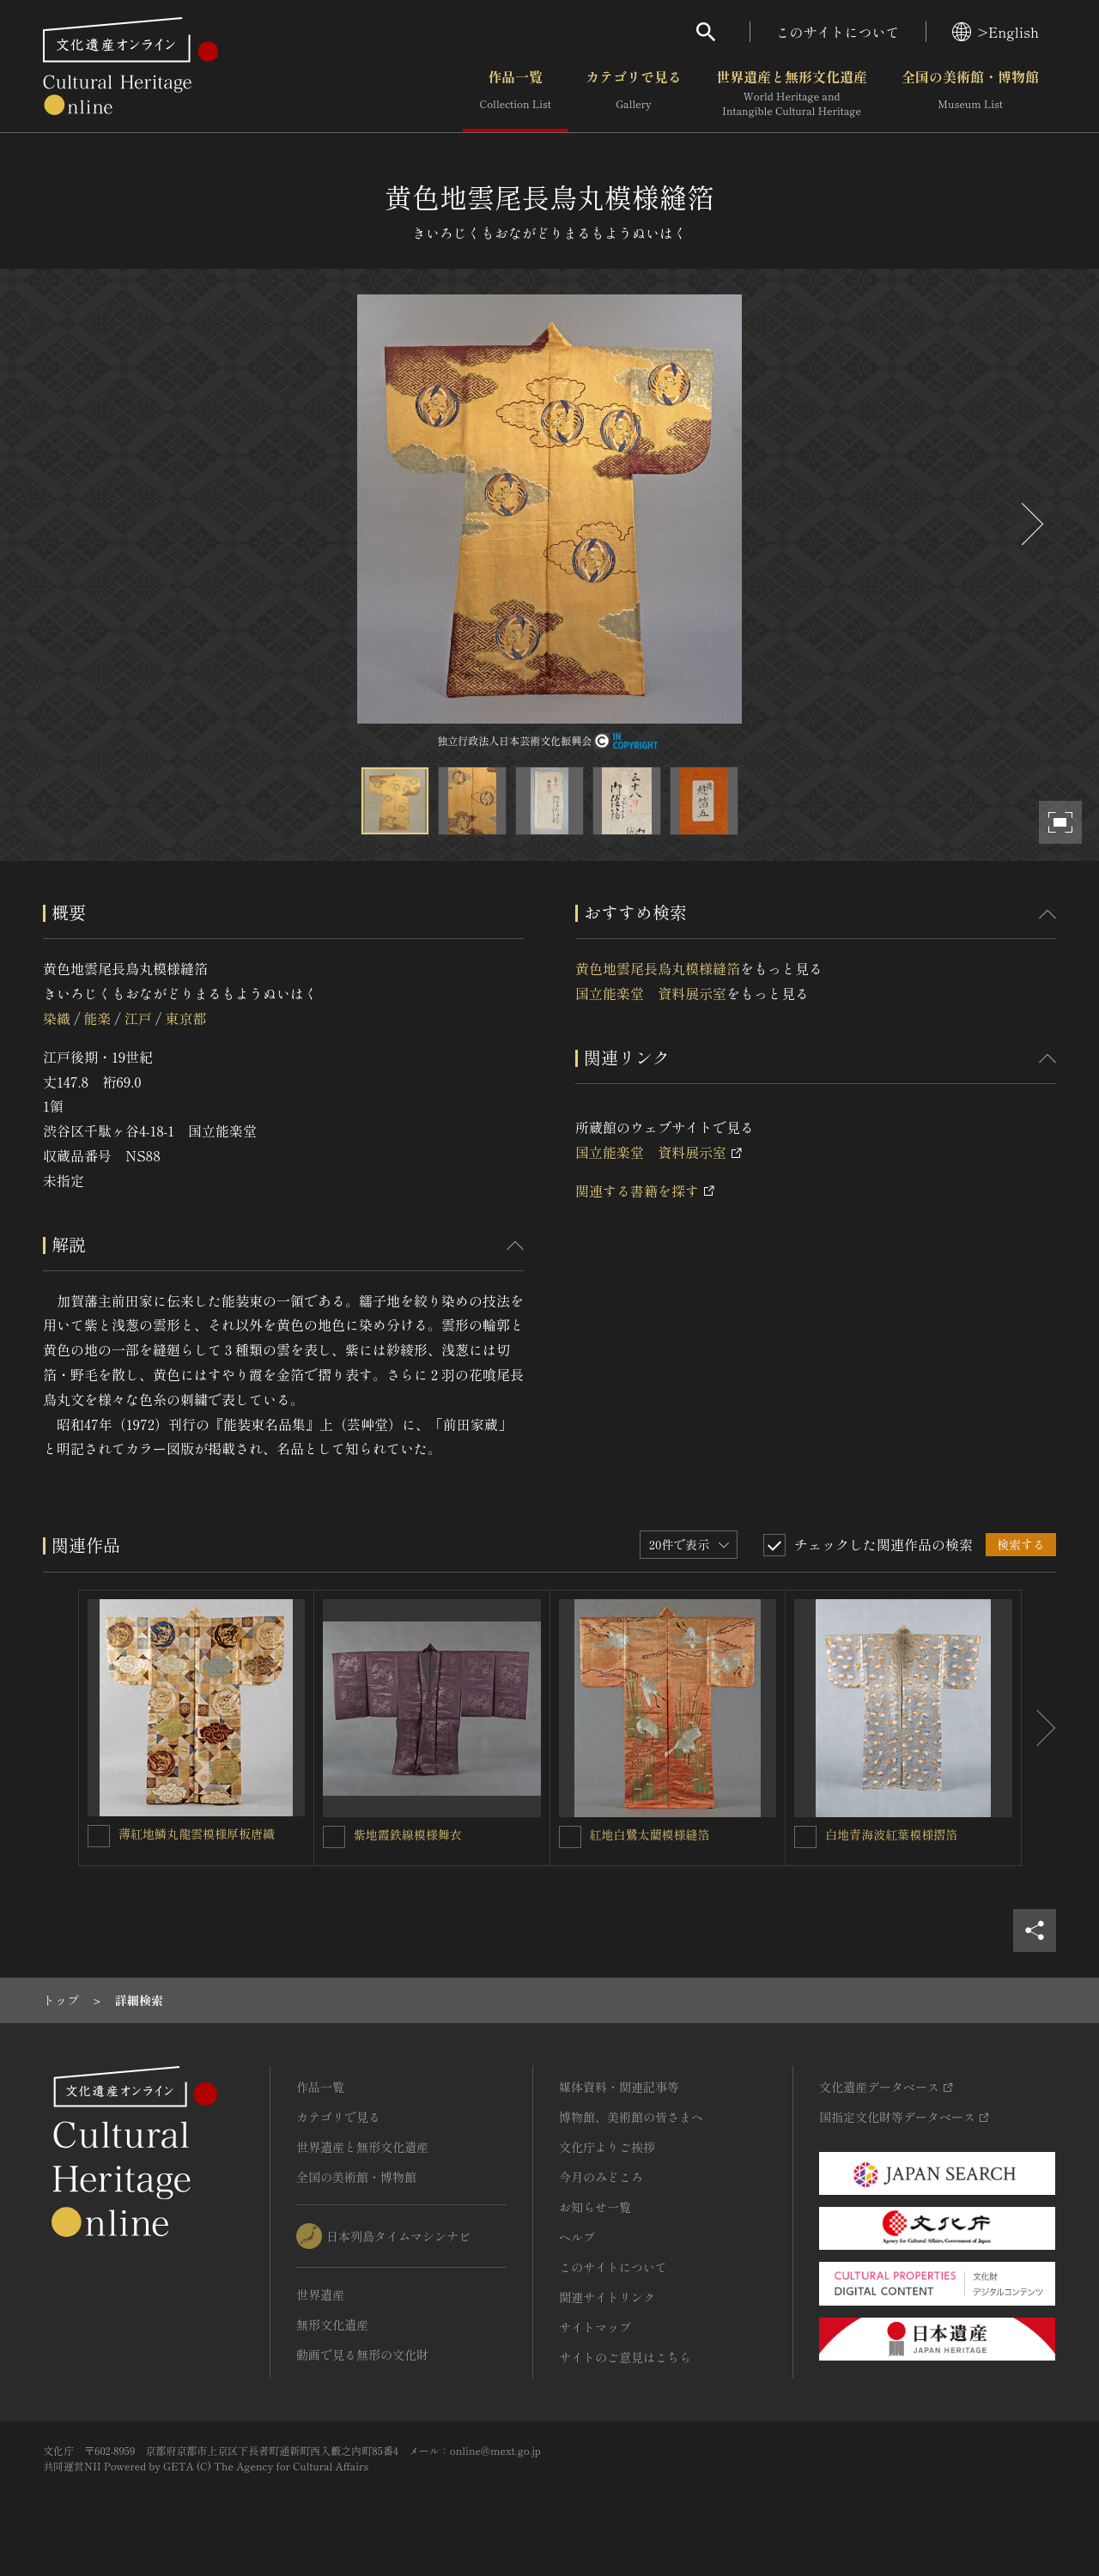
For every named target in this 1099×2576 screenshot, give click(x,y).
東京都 (185, 1018)
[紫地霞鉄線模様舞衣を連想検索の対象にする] (334, 1837)
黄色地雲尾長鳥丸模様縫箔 (657, 968)
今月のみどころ (601, 2176)
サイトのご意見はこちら (625, 2357)
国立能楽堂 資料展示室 (650, 993)
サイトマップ (595, 2327)
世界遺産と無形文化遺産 (791, 93)
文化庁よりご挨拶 (607, 2146)
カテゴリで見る (634, 93)
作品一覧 (515, 93)
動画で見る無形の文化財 (362, 2354)
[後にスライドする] (1030, 524)
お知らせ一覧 (595, 2206)
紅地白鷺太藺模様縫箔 (650, 1834)
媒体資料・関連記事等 (619, 2086)
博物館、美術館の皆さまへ (631, 2116)
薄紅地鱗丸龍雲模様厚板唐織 (196, 1833)
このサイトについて (838, 31)
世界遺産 (320, 2294)
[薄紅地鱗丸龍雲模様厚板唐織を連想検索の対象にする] (99, 1836)
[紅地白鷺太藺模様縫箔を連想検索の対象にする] (570, 1837)
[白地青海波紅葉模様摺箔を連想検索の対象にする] (805, 1837)
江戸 (138, 1018)
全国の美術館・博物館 (970, 93)
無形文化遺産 (332, 2324)
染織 (56, 1018)
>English (995, 31)
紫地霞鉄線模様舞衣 (408, 1834)
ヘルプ (577, 2237)
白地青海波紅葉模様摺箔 (891, 1834)
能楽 (97, 1018)
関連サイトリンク (607, 2297)
